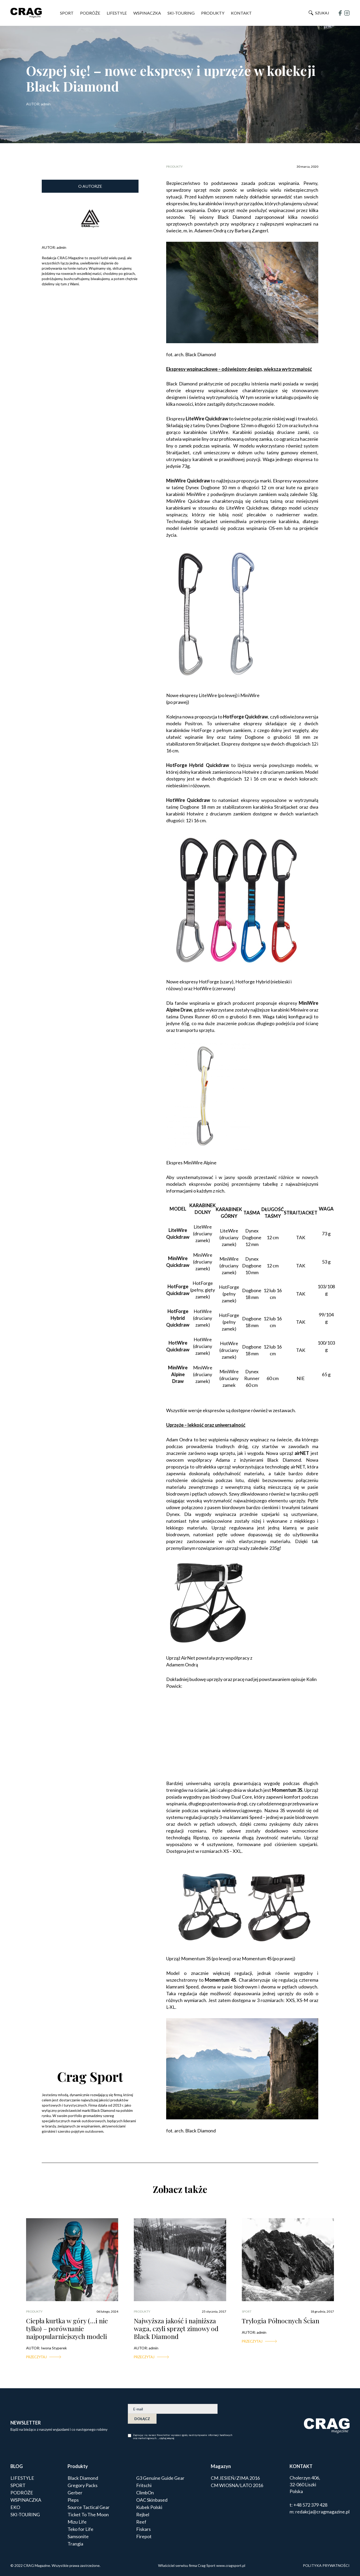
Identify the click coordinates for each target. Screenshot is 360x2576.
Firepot (144, 2536)
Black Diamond (83, 2478)
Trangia (75, 2544)
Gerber (75, 2492)
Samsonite (78, 2536)
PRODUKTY (212, 12)
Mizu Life (77, 2522)
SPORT (67, 12)
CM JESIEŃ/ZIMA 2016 (235, 2478)
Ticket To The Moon (88, 2514)
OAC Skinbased (151, 2500)
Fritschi (144, 2485)
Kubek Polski (149, 2507)
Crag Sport (90, 2076)
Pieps (73, 2500)
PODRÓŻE (90, 12)
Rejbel (142, 2514)
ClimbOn (145, 2492)
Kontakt (241, 12)
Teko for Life (80, 2529)
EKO (15, 2507)
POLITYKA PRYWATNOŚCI (326, 2565)
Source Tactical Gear (89, 2507)
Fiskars (143, 2529)
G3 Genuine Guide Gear (160, 2478)
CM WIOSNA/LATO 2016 (237, 2485)
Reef (141, 2522)
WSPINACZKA (147, 12)
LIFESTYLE (117, 12)
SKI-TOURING (181, 12)
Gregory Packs (83, 2485)
